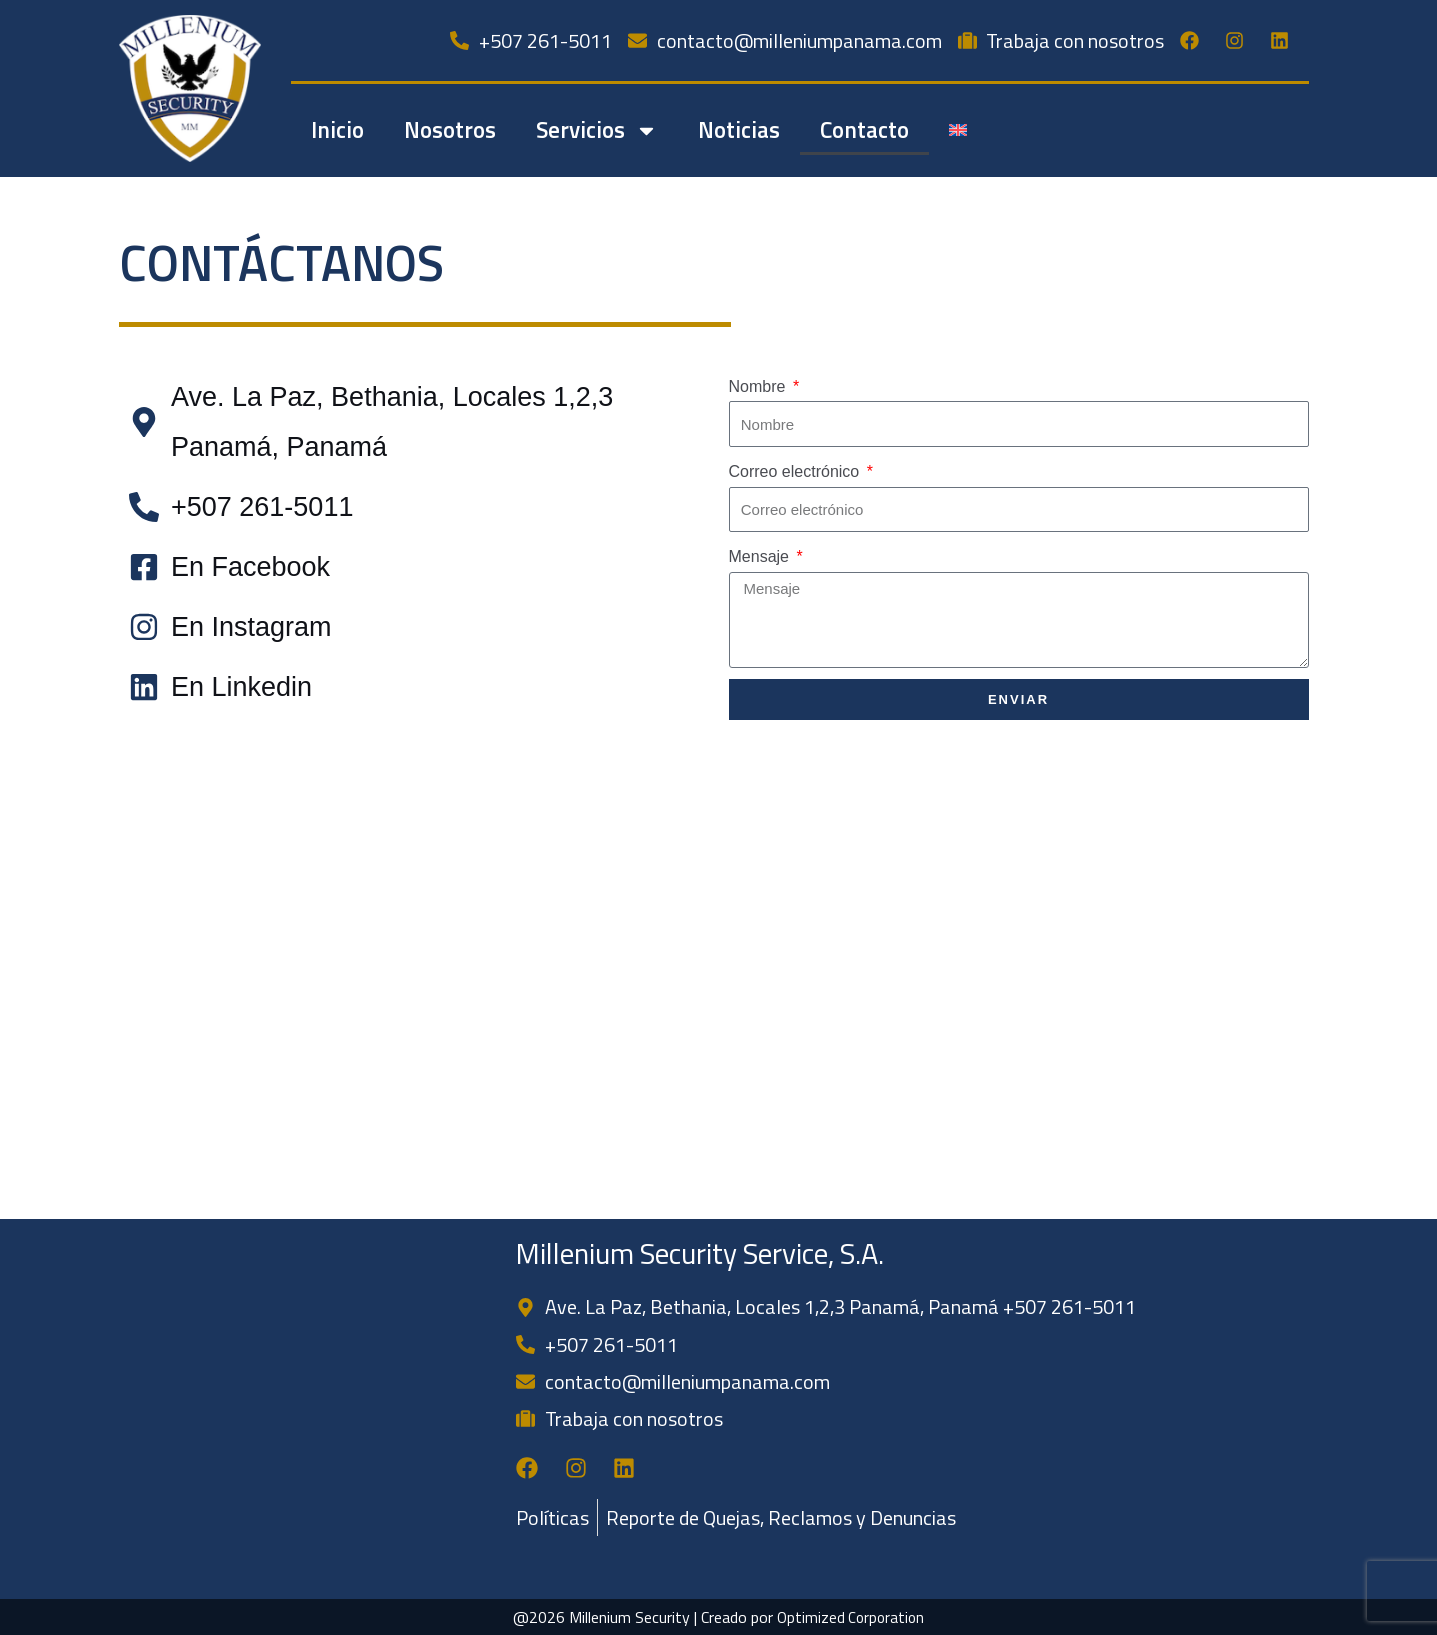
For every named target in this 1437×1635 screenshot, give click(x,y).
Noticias (739, 129)
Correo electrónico (796, 471)
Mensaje (761, 556)
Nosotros (450, 129)
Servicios (597, 130)
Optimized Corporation (851, 1617)
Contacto (864, 129)
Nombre (759, 386)
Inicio (337, 129)
